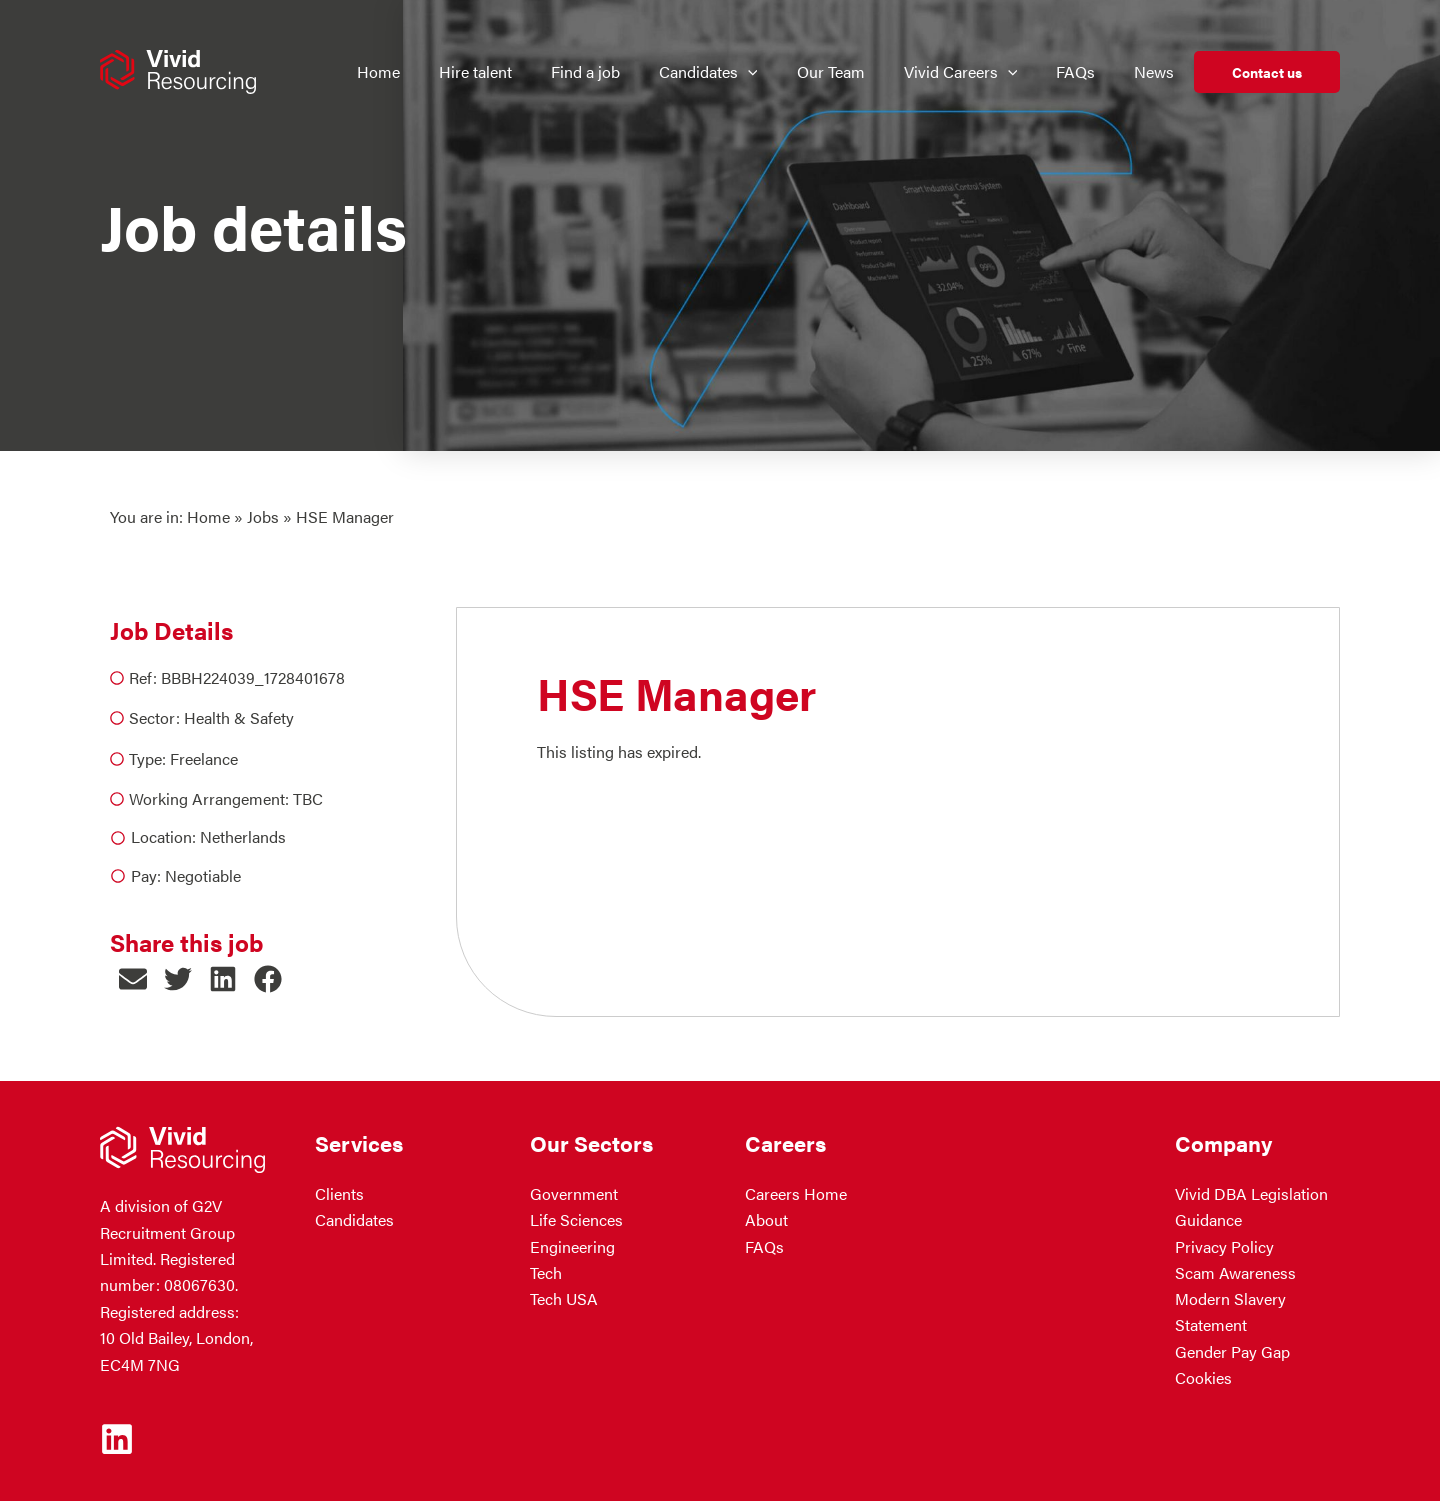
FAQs (764, 1246)
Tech (546, 1272)
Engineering (572, 1246)
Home (208, 516)
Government (574, 1193)
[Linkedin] (117, 1439)
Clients (339, 1193)
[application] (760, 72)
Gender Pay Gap (1232, 1351)
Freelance (204, 758)
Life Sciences (576, 1220)
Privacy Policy (1224, 1246)
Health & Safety (239, 717)
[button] (132, 979)
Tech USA (564, 1299)
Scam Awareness (1235, 1272)
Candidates (354, 1220)
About (766, 1220)
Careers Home (796, 1193)
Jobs (263, 516)
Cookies (1203, 1378)
